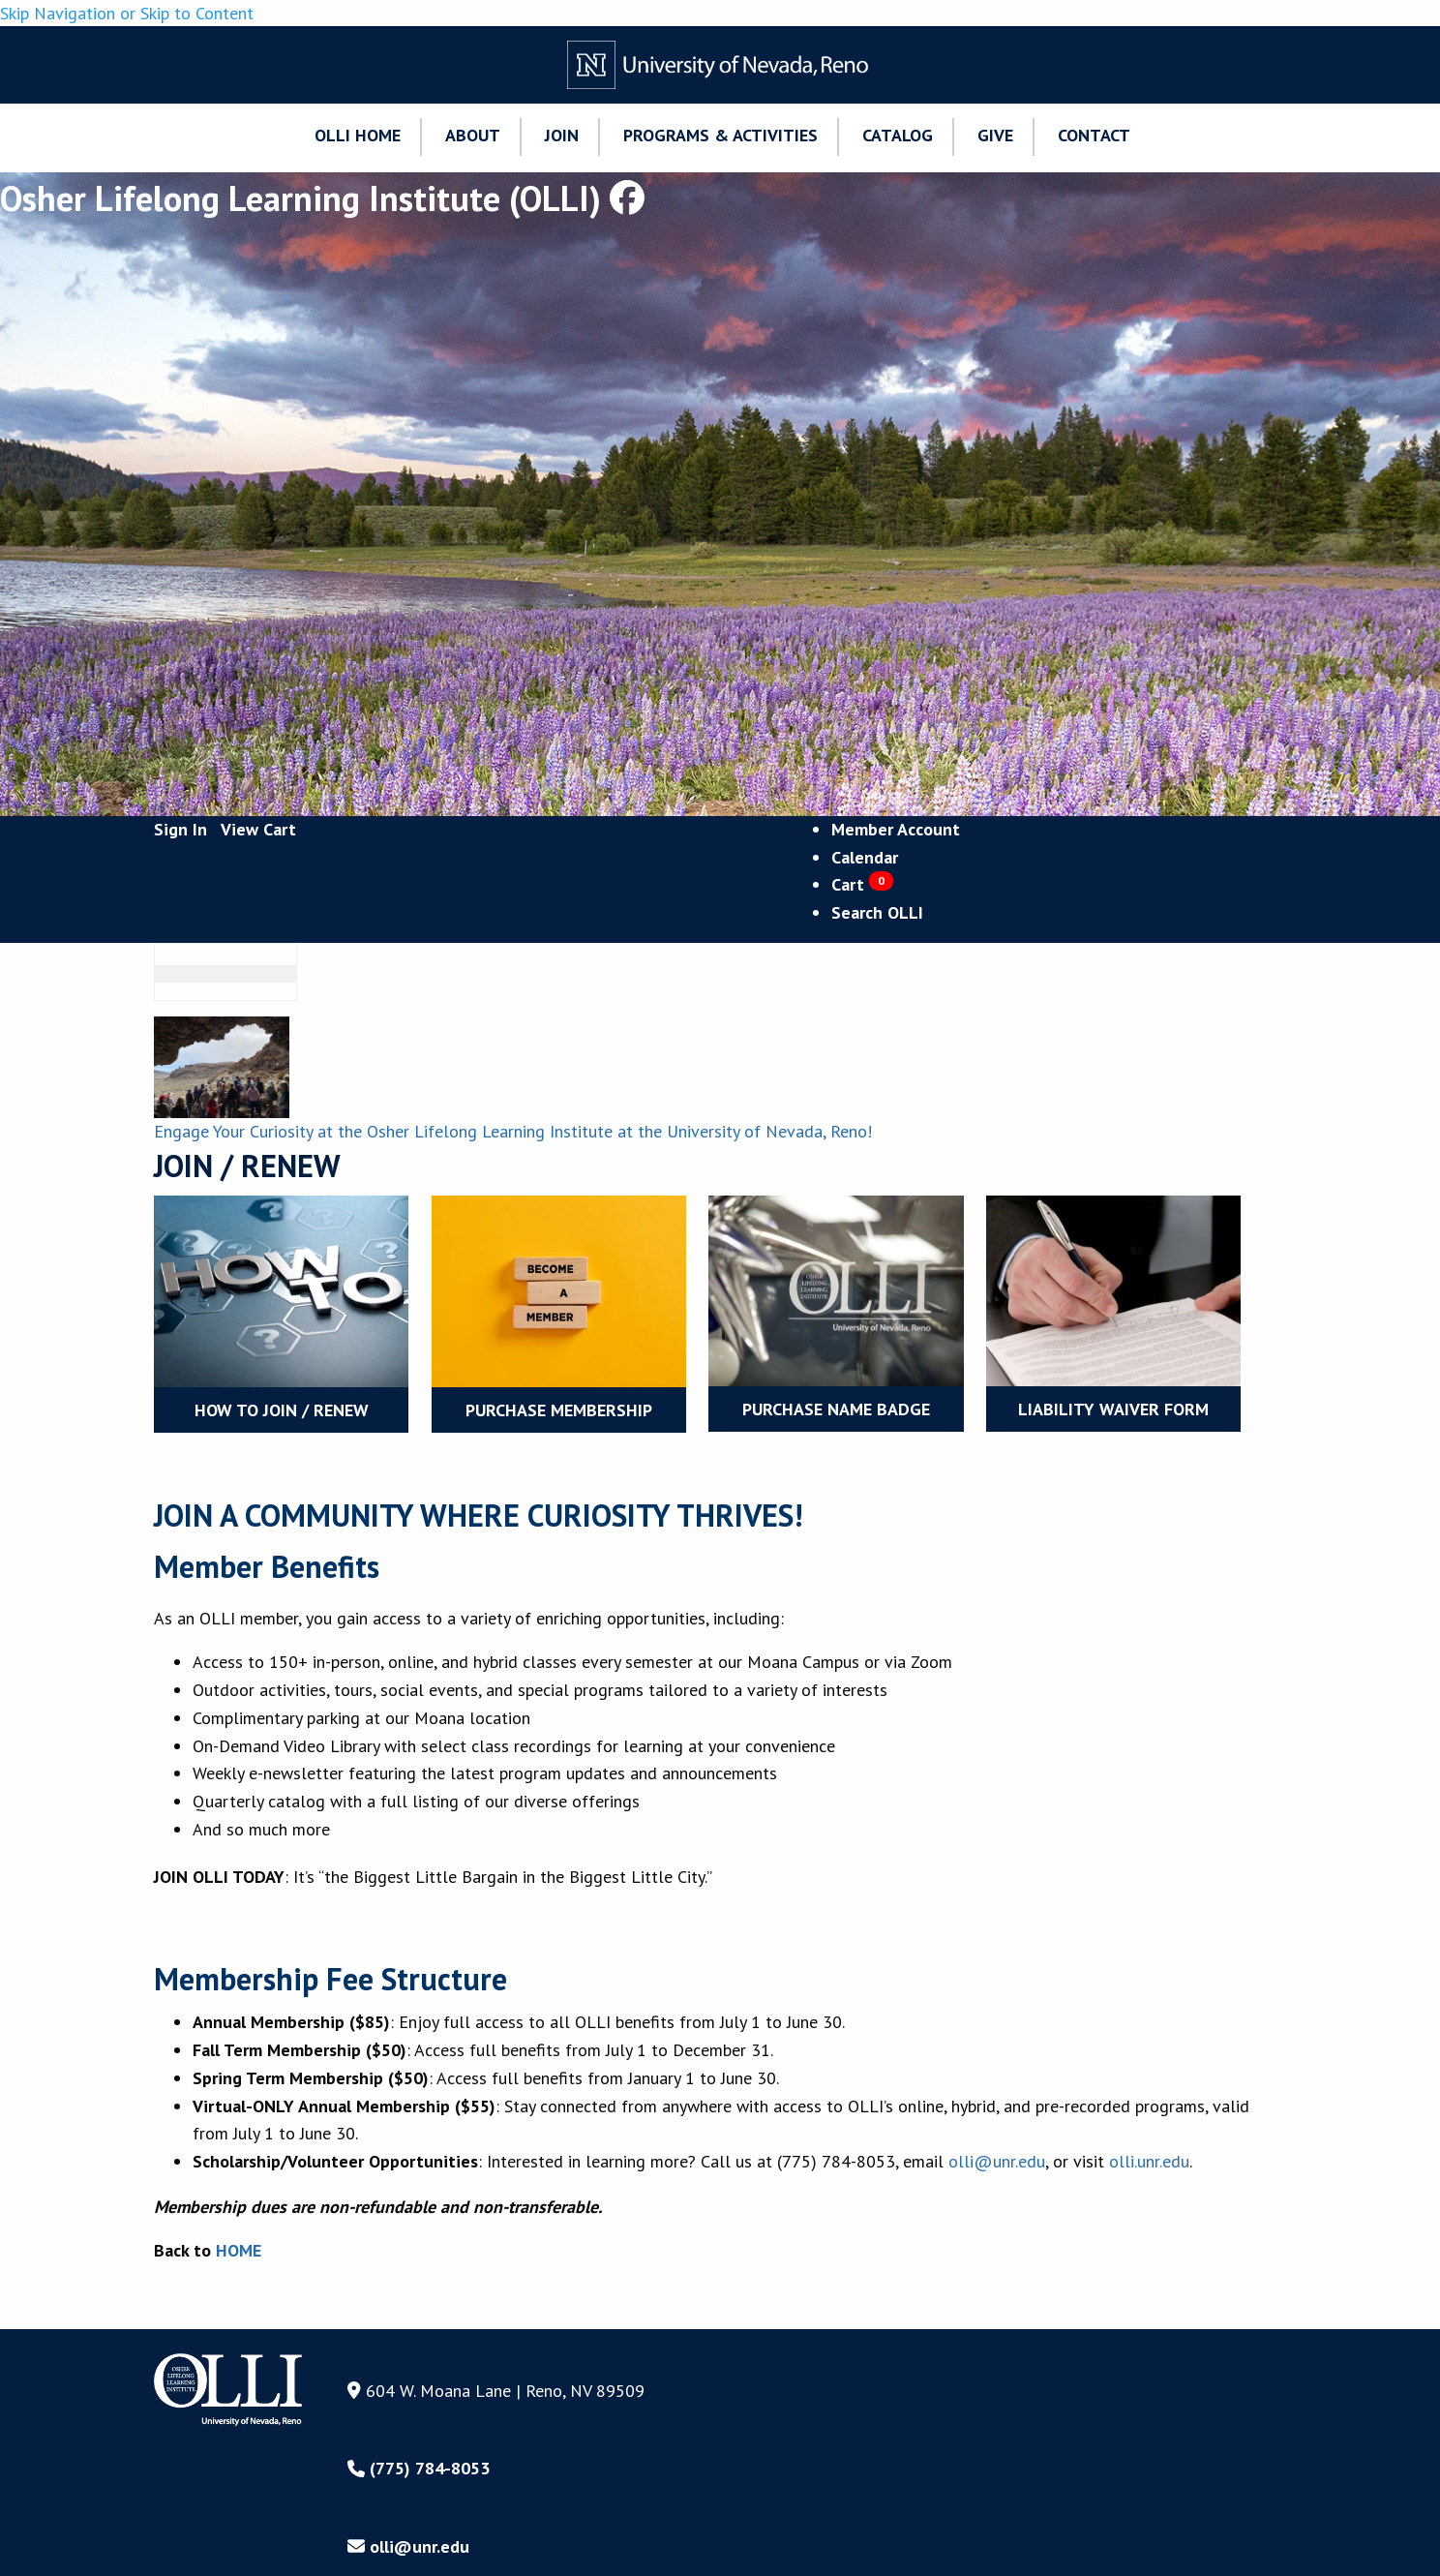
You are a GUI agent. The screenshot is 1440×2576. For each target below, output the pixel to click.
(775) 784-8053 (418, 2468)
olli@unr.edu (996, 2161)
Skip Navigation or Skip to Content (127, 13)
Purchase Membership (558, 1410)
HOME (238, 2250)
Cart (862, 884)
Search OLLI (877, 912)
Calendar (864, 857)
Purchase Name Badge (836, 1409)
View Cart (258, 829)
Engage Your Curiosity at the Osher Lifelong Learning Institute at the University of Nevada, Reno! (513, 1131)
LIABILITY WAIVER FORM (1113, 1409)
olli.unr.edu (1149, 2161)
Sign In (180, 829)
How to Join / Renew (282, 1410)
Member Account (895, 829)
